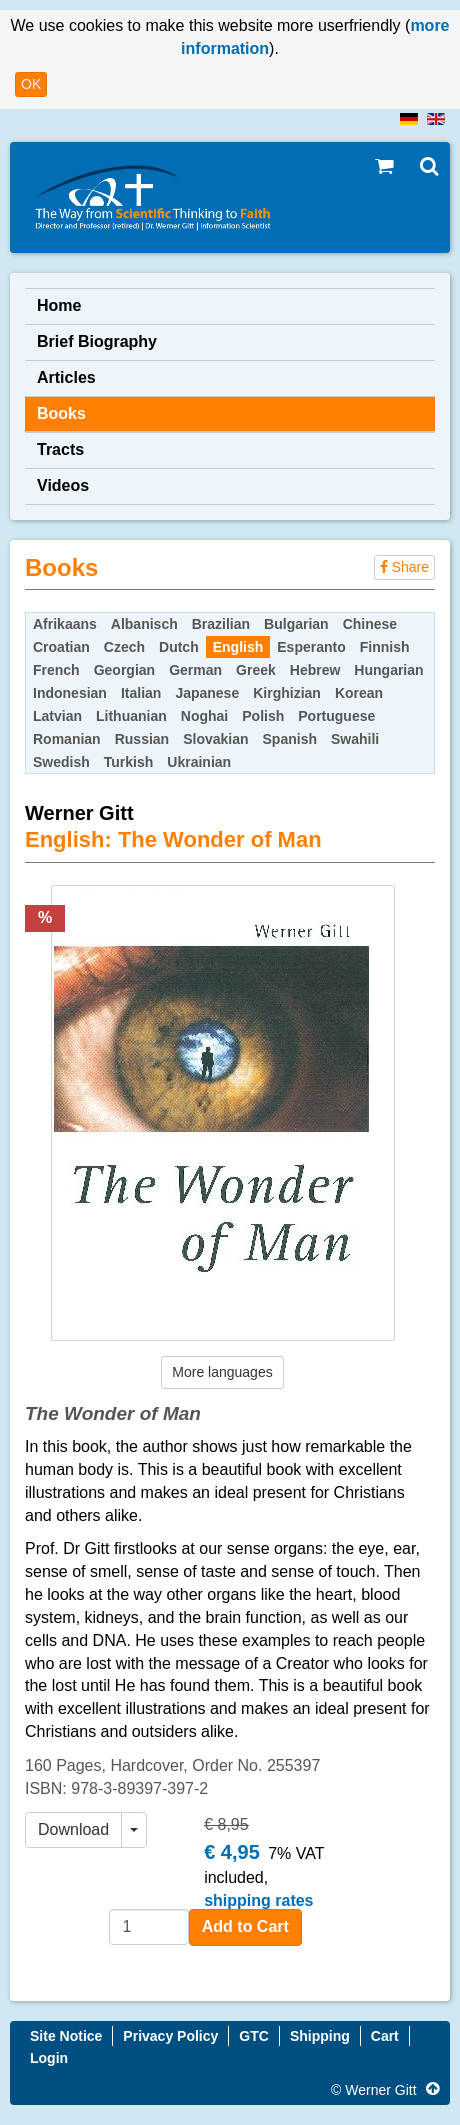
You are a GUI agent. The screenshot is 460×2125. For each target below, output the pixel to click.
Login (49, 2058)
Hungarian (388, 670)
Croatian (61, 647)
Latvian (57, 716)
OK (31, 84)
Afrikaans (65, 624)
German (195, 670)
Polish (263, 716)
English (238, 647)
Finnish (385, 647)
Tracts (60, 449)
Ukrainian (199, 762)
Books (61, 413)
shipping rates (258, 1900)
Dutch (179, 647)
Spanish (290, 739)
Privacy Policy (170, 2036)
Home (59, 305)
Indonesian (70, 693)
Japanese (207, 693)
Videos (63, 485)
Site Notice (66, 2036)
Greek (256, 670)
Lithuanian (131, 716)
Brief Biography (97, 341)
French (56, 670)
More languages (222, 1372)
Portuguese (336, 716)
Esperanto (311, 647)
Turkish (129, 762)
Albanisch (144, 624)
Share (404, 567)
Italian (141, 693)
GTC (254, 2036)
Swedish (61, 762)
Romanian (67, 739)
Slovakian (215, 739)
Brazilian (221, 624)
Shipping (320, 2036)
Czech (124, 647)
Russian (142, 739)
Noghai (204, 716)
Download (73, 1829)
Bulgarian (296, 624)
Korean (359, 693)
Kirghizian (287, 693)
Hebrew (315, 670)
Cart (385, 2036)
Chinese (370, 624)
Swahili (355, 739)
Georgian (124, 670)
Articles (66, 377)
